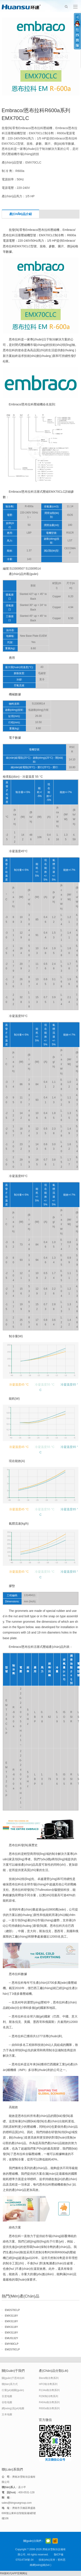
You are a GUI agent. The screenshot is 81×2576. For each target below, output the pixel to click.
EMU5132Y (11, 2338)
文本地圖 (7, 2414)
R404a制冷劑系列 (49, 2402)
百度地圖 (7, 2396)
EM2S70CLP (12, 2310)
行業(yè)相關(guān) (13, 2390)
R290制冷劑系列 (48, 2396)
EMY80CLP (12, 2343)
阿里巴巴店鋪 (55, 2541)
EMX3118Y (11, 2315)
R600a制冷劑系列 (49, 2408)
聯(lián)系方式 (10, 2384)
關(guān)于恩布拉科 (13, 2378)
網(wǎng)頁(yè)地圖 (13, 2408)
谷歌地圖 (7, 2402)
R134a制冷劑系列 (49, 2390)
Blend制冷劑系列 (49, 2378)
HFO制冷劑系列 (48, 2384)
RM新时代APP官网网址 (13, 2573)
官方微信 (48, 2541)
